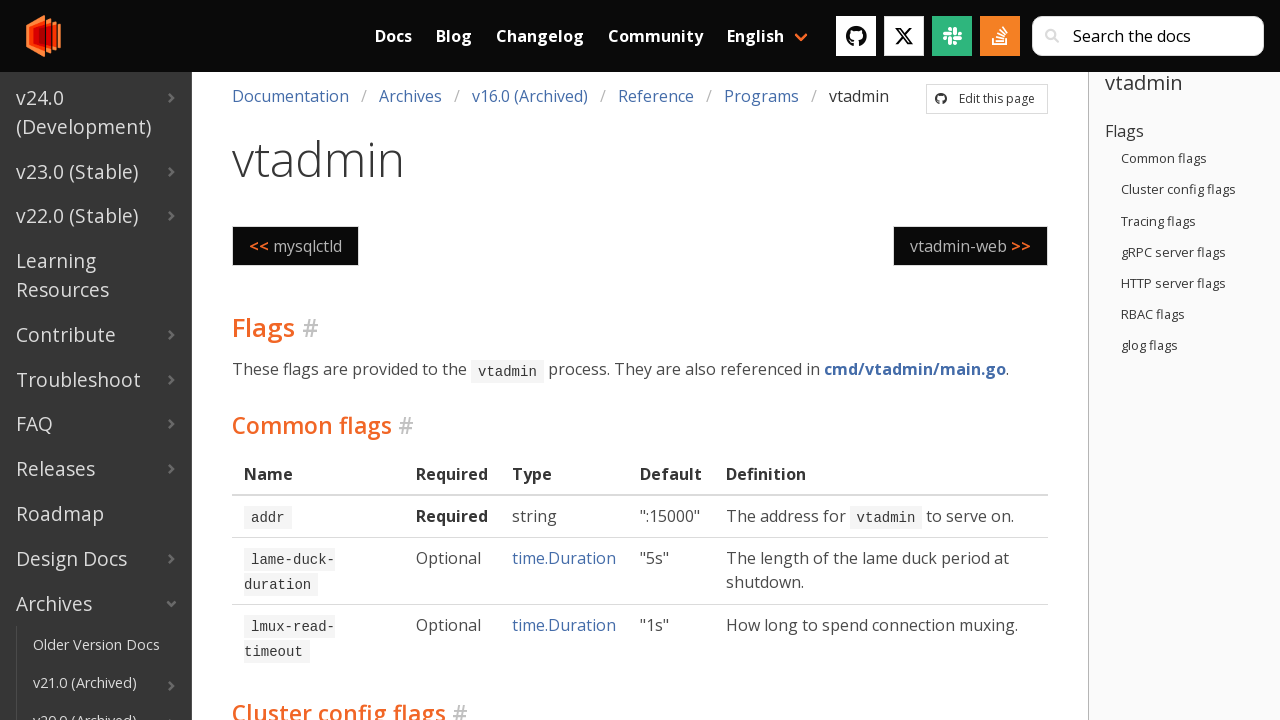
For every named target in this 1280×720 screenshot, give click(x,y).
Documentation (290, 96)
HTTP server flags (1173, 283)
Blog (454, 36)
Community (655, 36)
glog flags (1149, 345)
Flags (1124, 131)
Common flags (1164, 158)
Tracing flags (1158, 221)
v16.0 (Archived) (530, 96)
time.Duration (564, 556)
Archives (410, 96)
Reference (656, 96)
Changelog (540, 36)
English (755, 36)
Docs (393, 36)
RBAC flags (1153, 314)
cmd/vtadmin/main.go (915, 369)
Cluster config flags (1178, 189)
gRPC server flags (1173, 252)
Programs (761, 96)
